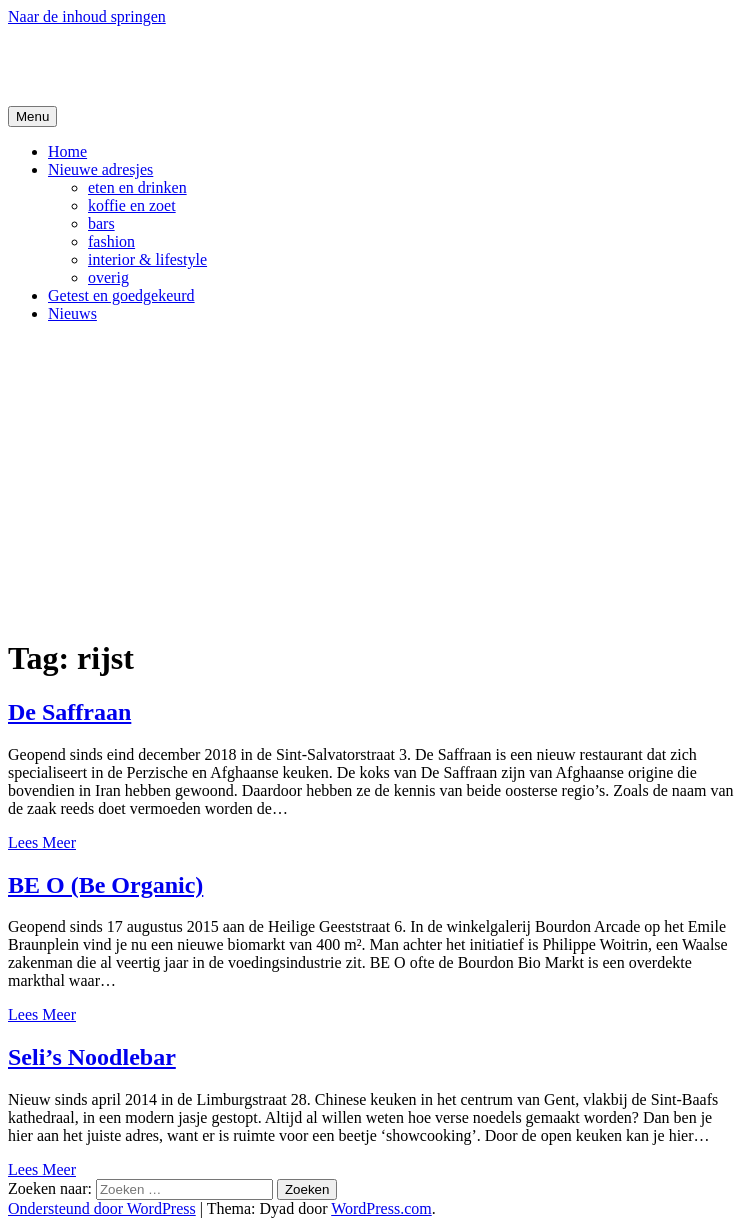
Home (67, 151)
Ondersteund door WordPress (102, 1208)
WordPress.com (381, 1208)
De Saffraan (69, 712)
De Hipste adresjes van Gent (201, 65)
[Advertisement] (372, 479)
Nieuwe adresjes (100, 169)
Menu (32, 116)
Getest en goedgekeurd (121, 295)
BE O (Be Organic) (105, 885)
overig (108, 277)
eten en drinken (137, 187)
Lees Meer (42, 842)
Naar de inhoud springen (87, 16)
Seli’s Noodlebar (92, 1057)
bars (101, 223)
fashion (111, 241)
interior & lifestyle (147, 259)
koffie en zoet (132, 205)
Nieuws (72, 313)
